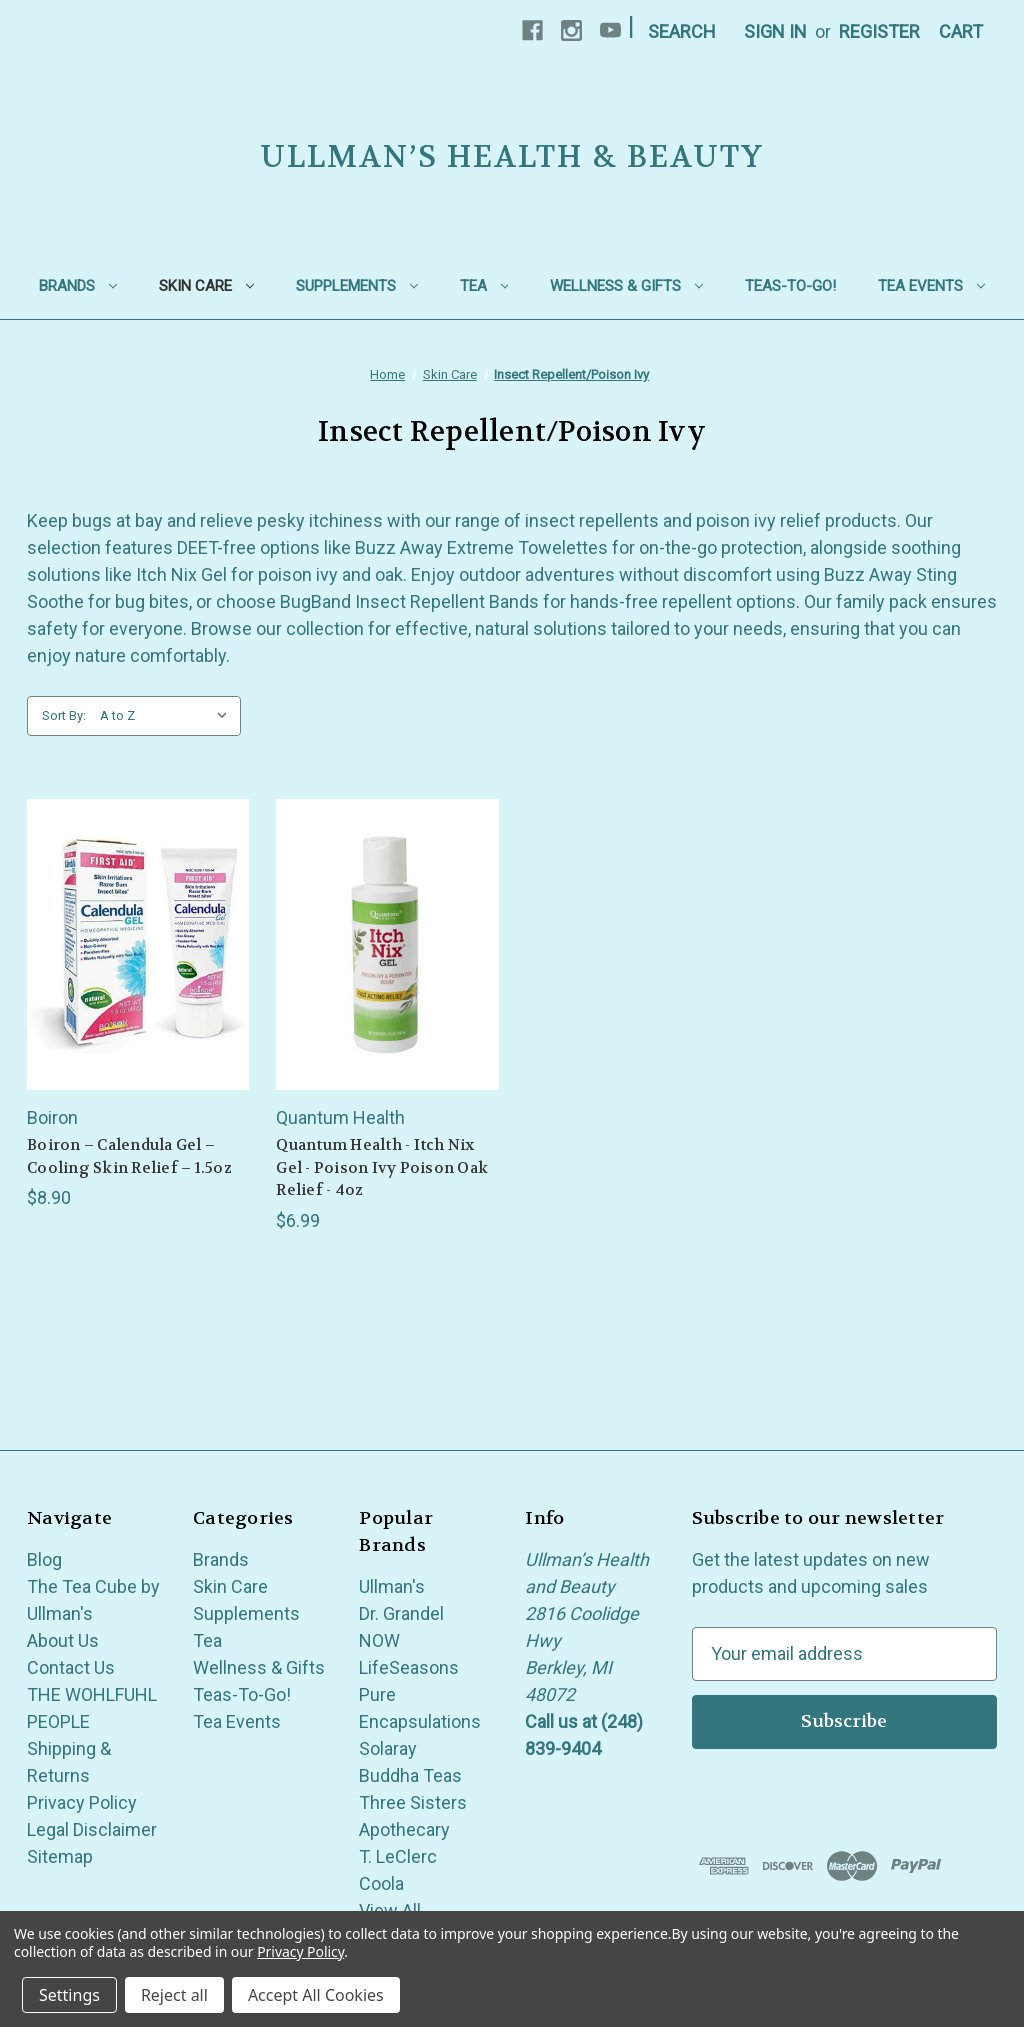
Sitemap (60, 1856)
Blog (44, 1559)
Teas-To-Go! (790, 286)
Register (879, 31)
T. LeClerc (398, 1856)
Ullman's (392, 1586)
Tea (484, 286)
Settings (69, 1995)
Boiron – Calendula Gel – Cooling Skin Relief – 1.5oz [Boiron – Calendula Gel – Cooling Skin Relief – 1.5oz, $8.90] (129, 1156)
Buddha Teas (410, 1775)
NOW (379, 1640)
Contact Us (71, 1667)
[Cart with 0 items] (961, 31)
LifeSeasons (409, 1667)
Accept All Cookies (316, 1995)
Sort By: (64, 715)
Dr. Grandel (401, 1613)
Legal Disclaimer (92, 1829)
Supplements (357, 286)
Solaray (388, 1748)
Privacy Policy (82, 1802)
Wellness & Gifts (626, 286)
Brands (78, 286)
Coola (381, 1883)
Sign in (775, 31)
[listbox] (168, 716)
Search (682, 31)
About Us (63, 1640)
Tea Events (931, 286)
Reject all (174, 1995)
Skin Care (206, 286)
